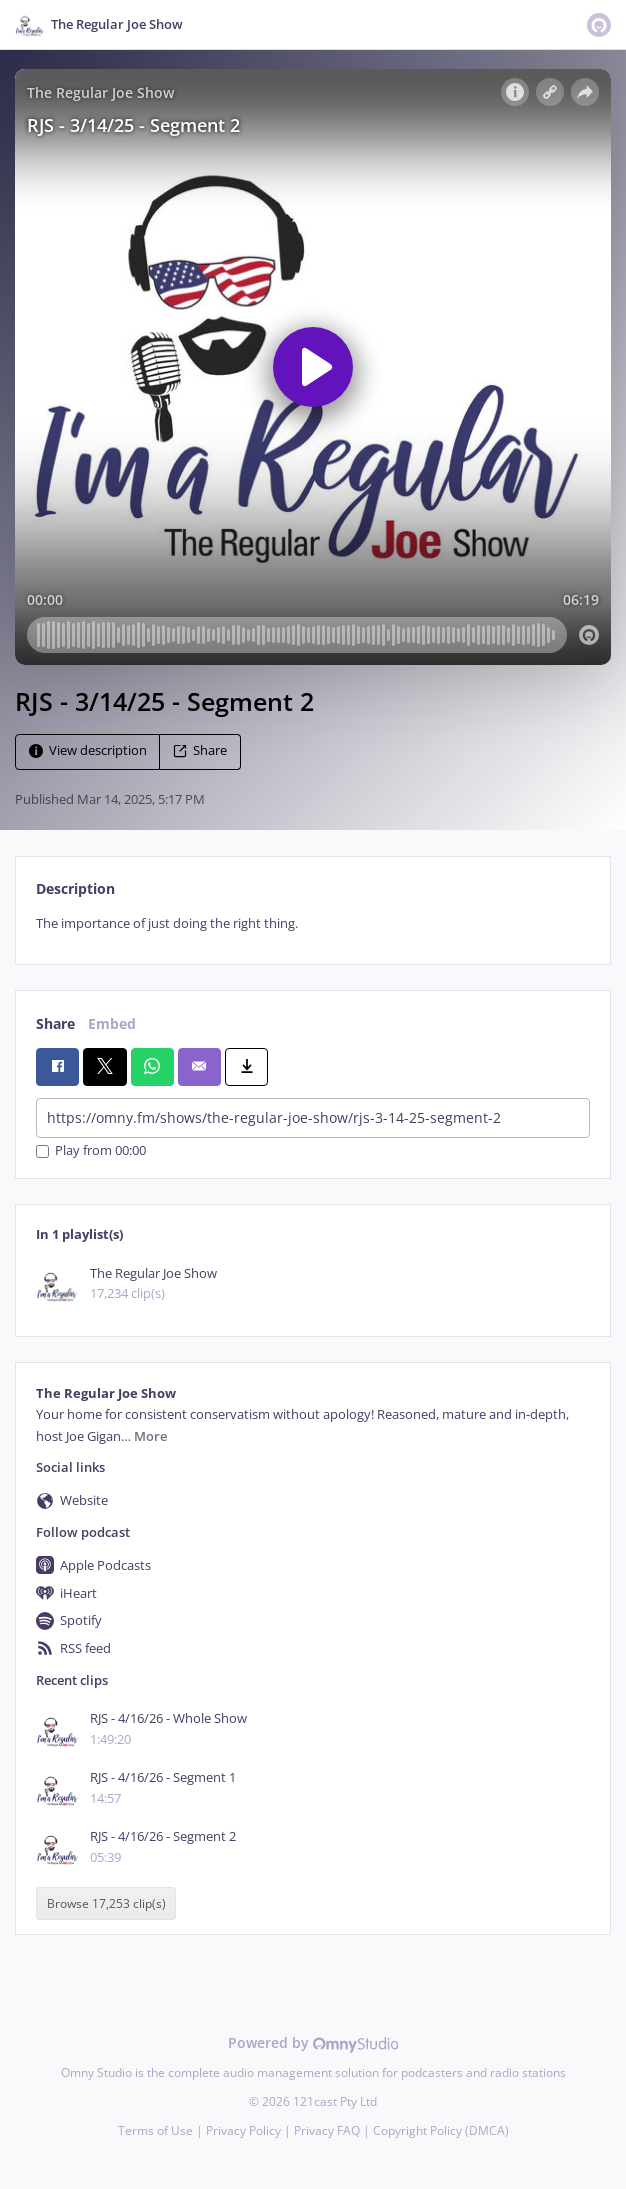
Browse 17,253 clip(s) (106, 1903)
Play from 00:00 (91, 1151)
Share (200, 750)
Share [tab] (55, 1023)
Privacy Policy (243, 2130)
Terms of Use (155, 2130)
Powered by (313, 2042)
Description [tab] (75, 888)
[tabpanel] (313, 923)
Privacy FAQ (327, 2130)
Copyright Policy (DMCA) (441, 2130)
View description (88, 750)
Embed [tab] (112, 1023)
